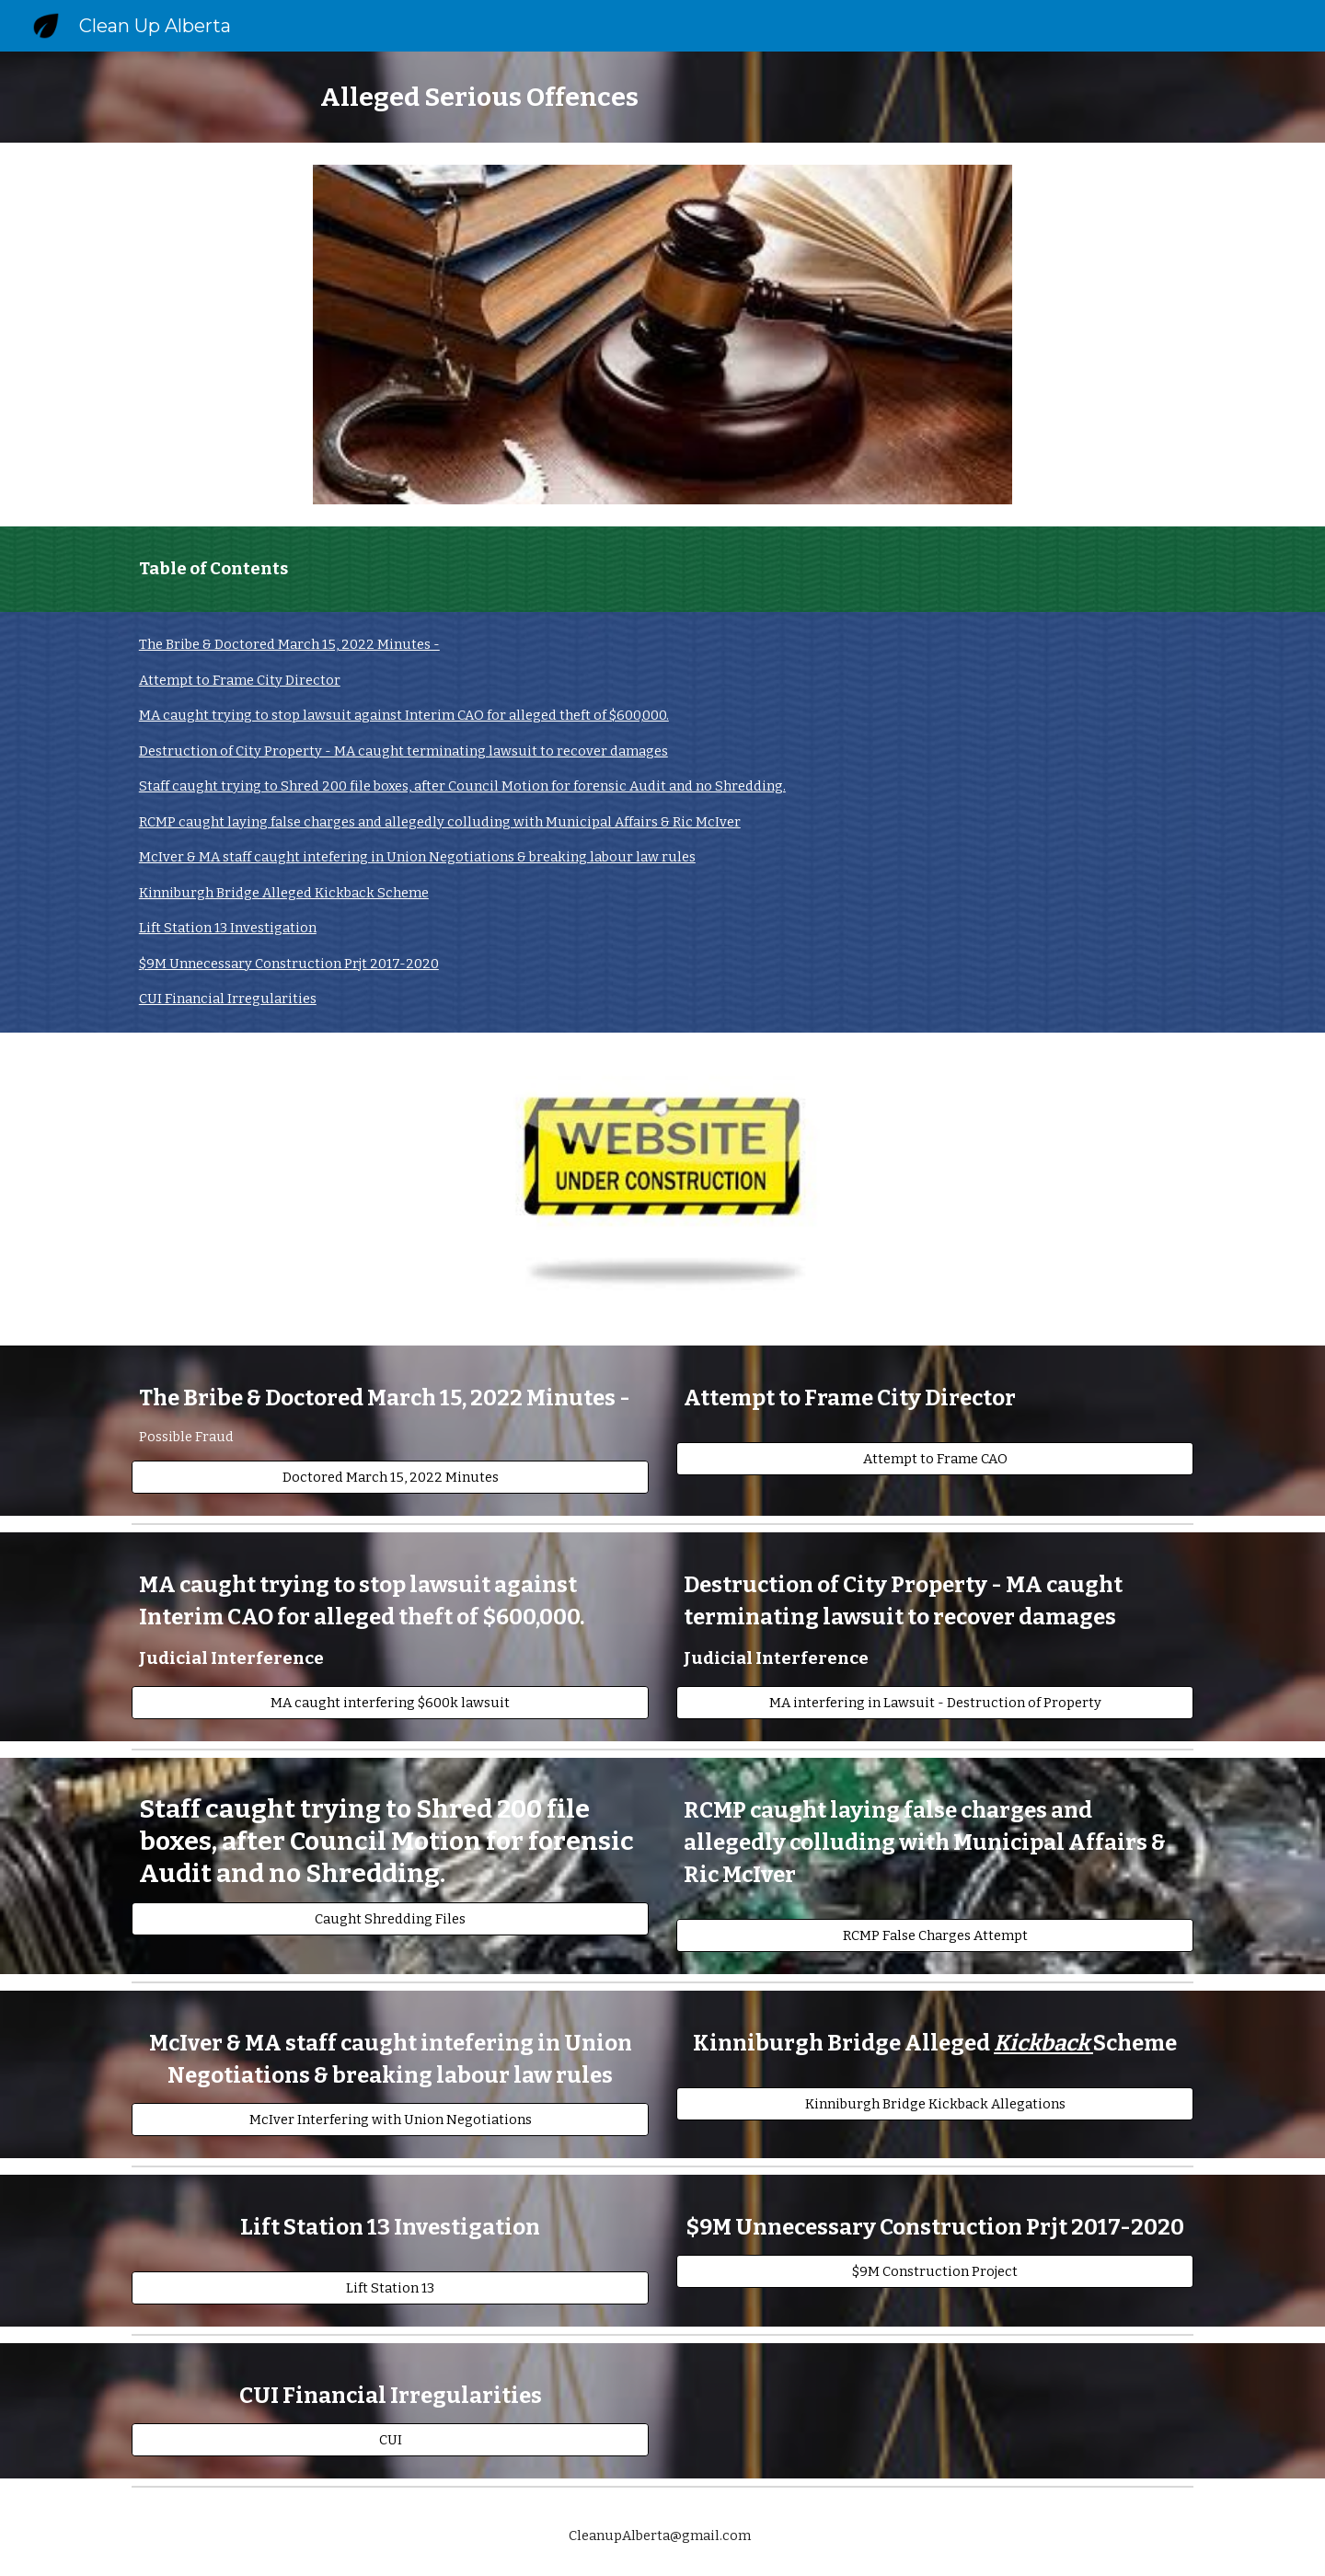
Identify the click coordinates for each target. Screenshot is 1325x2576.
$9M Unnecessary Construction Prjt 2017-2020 (289, 963)
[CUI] (390, 2440)
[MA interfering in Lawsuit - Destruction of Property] (934, 1703)
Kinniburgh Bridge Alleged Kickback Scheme (284, 892)
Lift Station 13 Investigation (228, 927)
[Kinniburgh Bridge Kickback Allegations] (934, 2104)
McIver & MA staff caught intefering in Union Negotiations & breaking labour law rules (417, 857)
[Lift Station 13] (390, 2288)
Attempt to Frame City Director (239, 680)
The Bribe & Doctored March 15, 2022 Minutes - (289, 644)
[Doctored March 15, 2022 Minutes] (390, 1477)
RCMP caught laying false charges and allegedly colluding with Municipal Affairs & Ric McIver (440, 822)
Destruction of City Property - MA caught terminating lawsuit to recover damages (403, 751)
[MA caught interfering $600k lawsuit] (390, 1703)
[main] (662, 97)
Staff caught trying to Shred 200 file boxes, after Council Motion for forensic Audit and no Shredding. (462, 786)
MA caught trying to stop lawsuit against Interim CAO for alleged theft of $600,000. (404, 715)
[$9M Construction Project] (934, 2271)
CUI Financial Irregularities (228, 998)
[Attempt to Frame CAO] (934, 1458)
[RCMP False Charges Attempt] (934, 1936)
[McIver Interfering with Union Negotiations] (390, 2120)
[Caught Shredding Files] (390, 1919)
